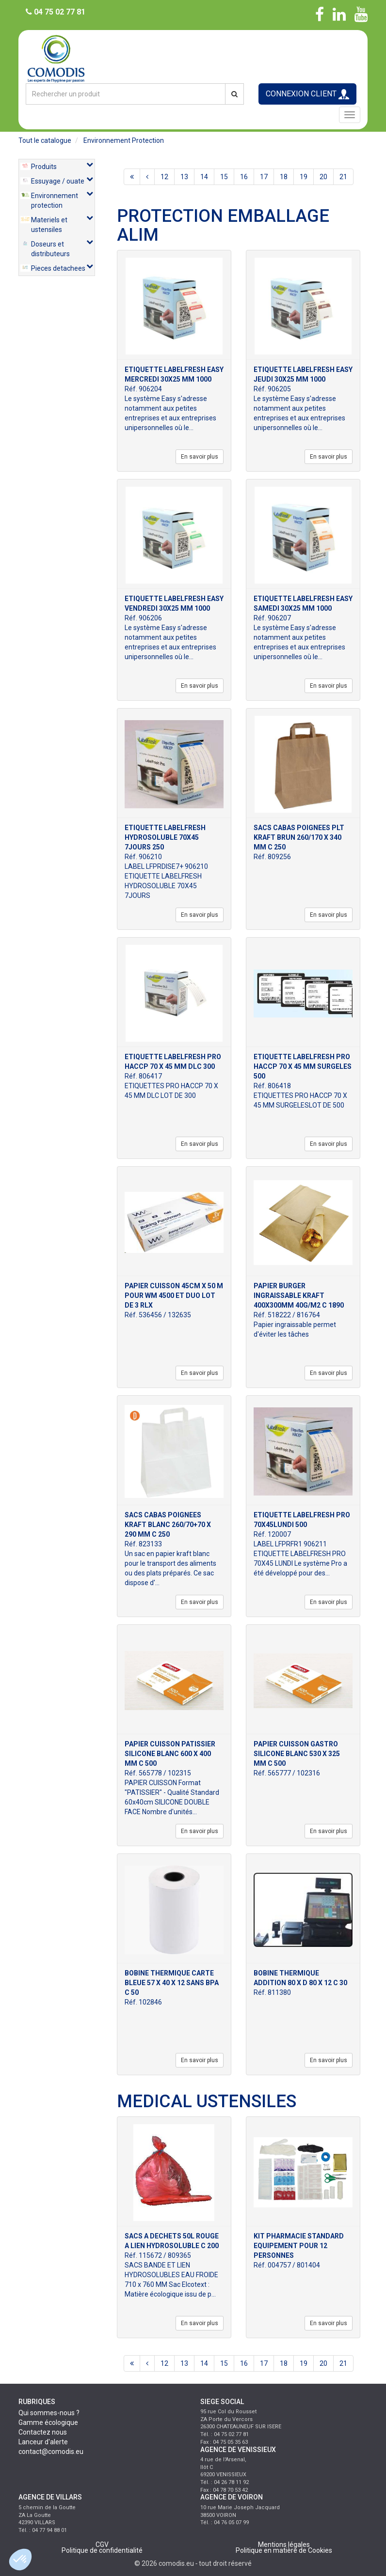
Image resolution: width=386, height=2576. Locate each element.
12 (164, 177)
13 (184, 177)
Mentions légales (284, 2544)
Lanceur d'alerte (43, 2442)
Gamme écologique (48, 2422)
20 (323, 177)
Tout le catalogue (44, 140)
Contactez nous (42, 2432)
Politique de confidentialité (102, 2550)
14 (204, 177)
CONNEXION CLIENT (307, 94)
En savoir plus (199, 456)
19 (303, 177)
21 (343, 177)
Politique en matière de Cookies (284, 2550)
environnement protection (123, 140)
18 (284, 177)
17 (264, 177)
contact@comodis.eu (50, 2451)
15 (224, 177)
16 (244, 177)
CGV (102, 2544)
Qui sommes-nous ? (49, 2413)
